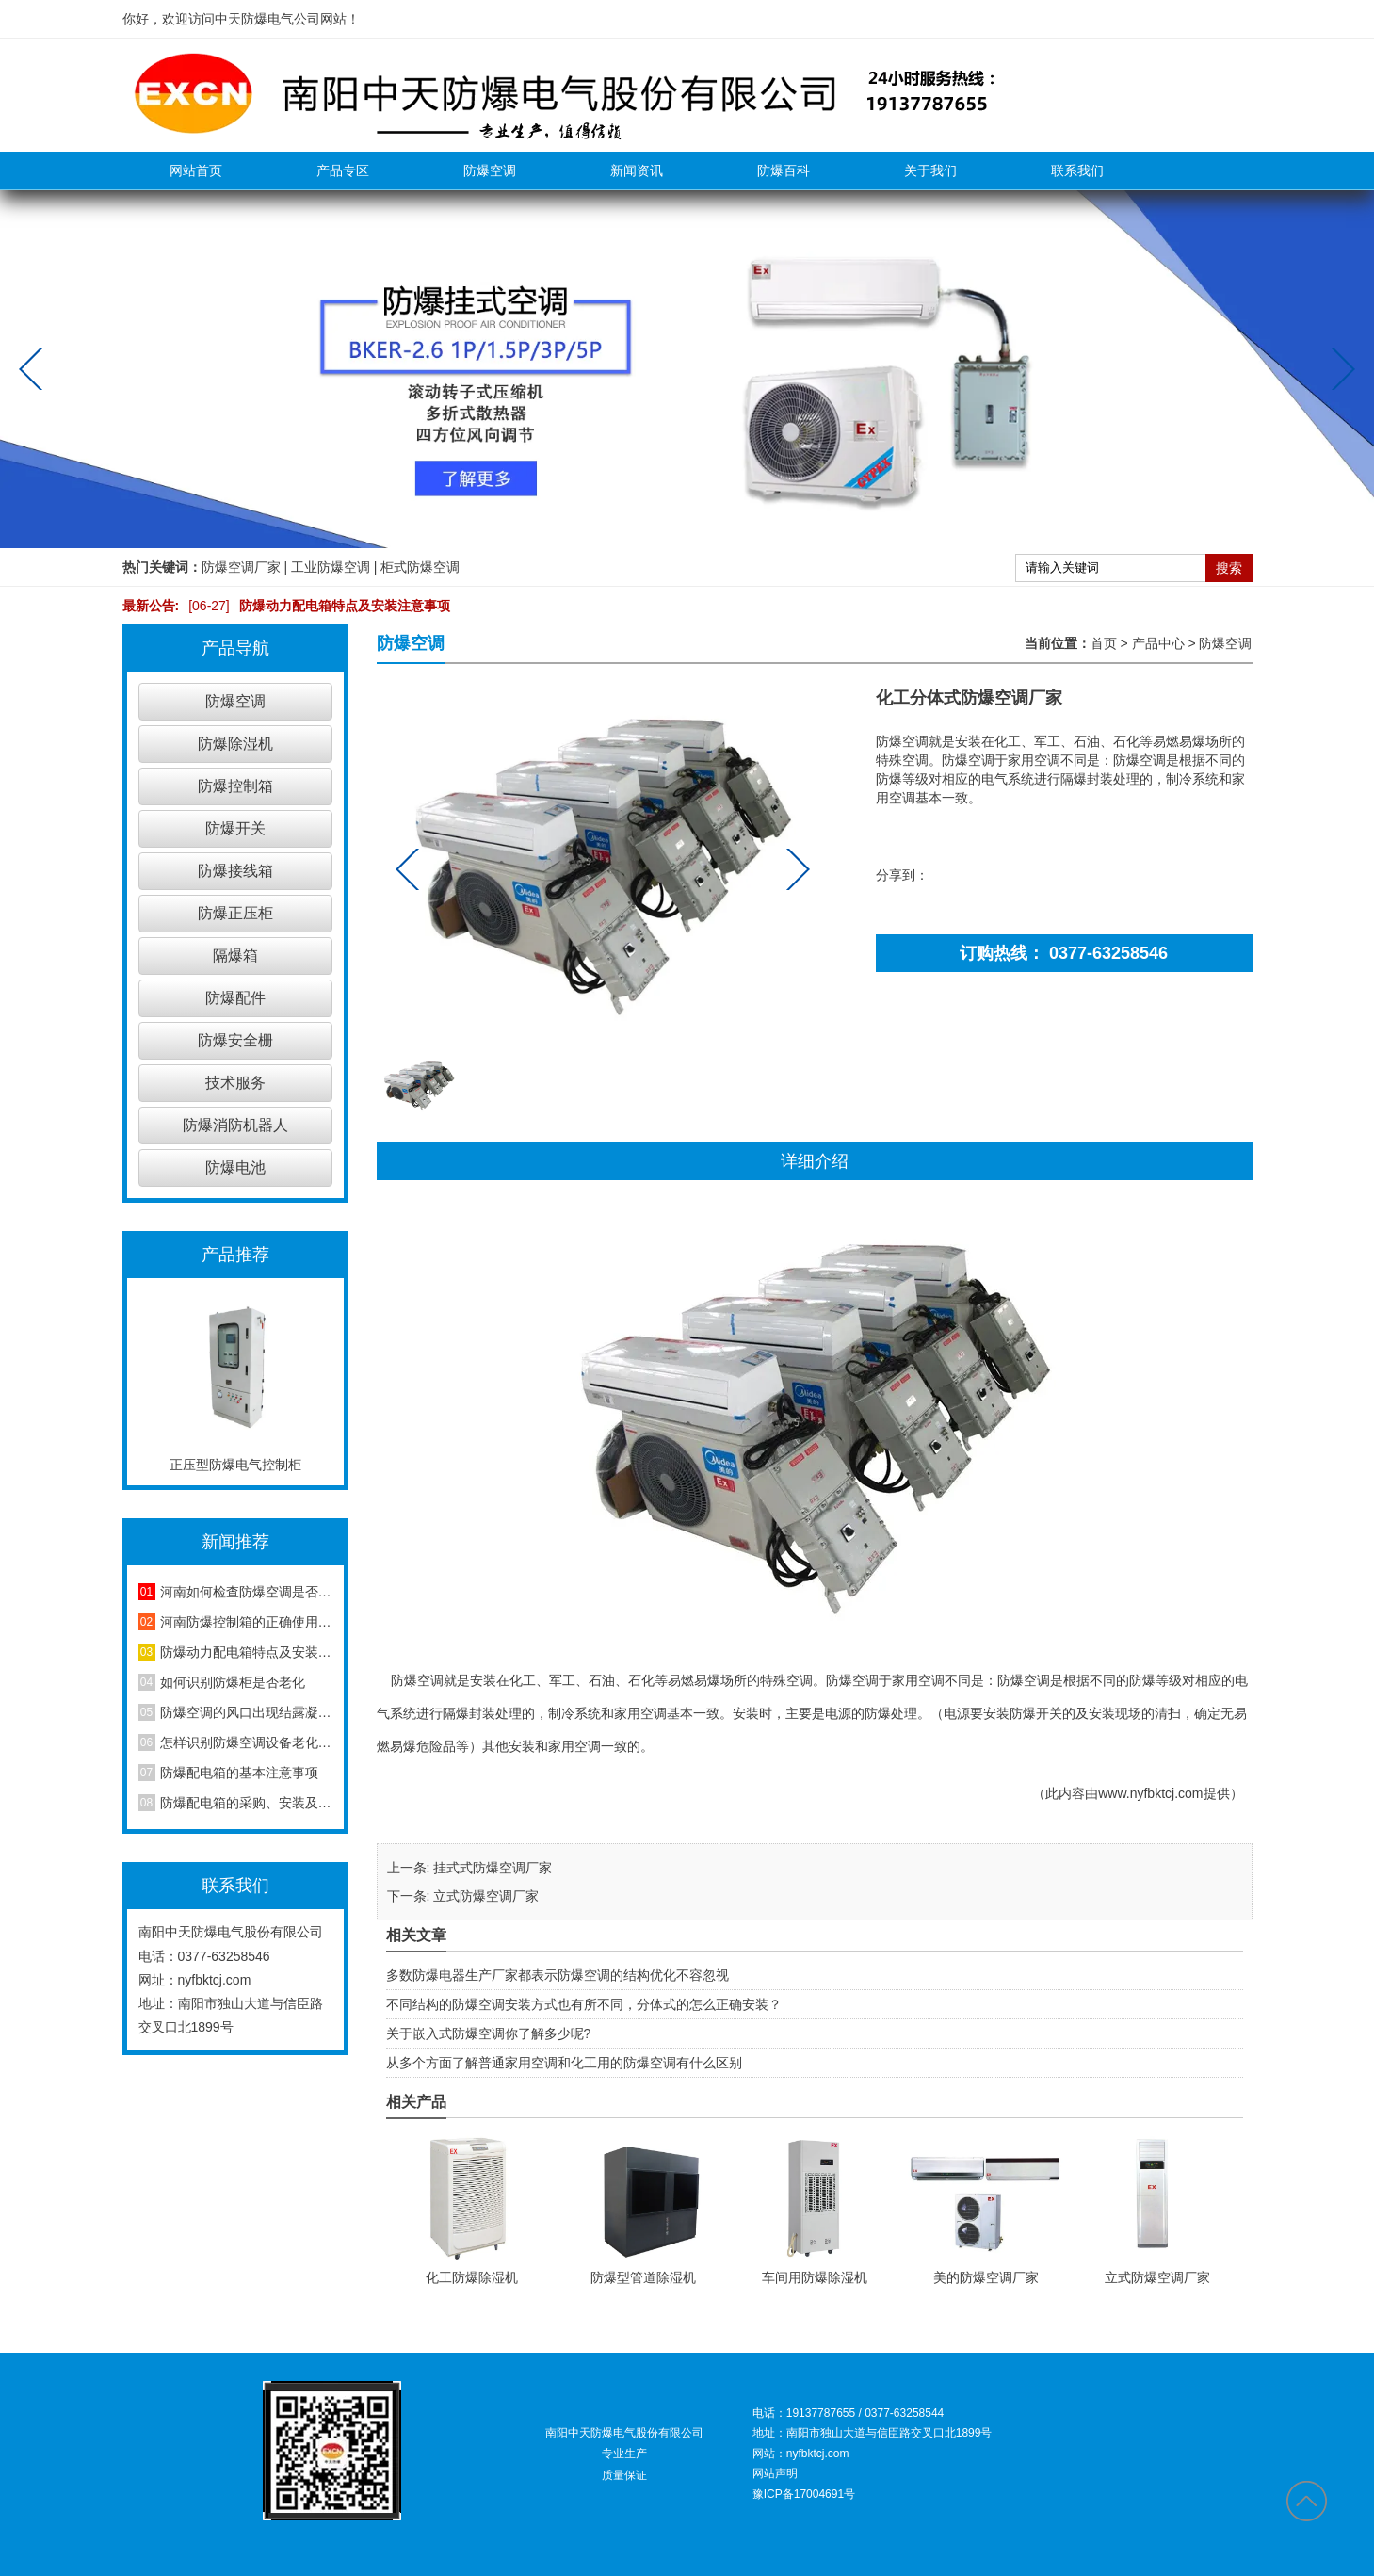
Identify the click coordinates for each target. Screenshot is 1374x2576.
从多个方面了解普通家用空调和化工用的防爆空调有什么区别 (564, 2062)
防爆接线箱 (235, 871)
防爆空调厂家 (241, 567)
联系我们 (1077, 170)
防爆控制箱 (235, 786)
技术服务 (235, 1083)
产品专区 (342, 170)
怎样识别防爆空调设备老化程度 (246, 1742)
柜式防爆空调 (420, 567)
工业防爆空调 (330, 567)
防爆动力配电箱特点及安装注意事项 (314, 605)
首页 (1104, 643)
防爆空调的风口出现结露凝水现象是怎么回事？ (246, 1712)
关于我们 (930, 170)
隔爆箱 (235, 956)
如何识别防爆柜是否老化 (232, 1682)
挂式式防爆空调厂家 (492, 1867)
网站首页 (196, 170)
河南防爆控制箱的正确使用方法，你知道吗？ (246, 1621)
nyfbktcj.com (214, 1979)
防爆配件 (235, 998)
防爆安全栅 (235, 1040)
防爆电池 (235, 1167)
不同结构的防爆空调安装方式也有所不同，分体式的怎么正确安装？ (584, 2004)
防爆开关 (235, 828)
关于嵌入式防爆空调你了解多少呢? (488, 2033)
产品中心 (1158, 643)
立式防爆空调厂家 (486, 1896)
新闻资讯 (636, 170)
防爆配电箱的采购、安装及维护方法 (246, 1802)
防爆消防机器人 (235, 1125)
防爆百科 (783, 170)
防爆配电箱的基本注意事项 (239, 1772)
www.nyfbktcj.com (1150, 1793)
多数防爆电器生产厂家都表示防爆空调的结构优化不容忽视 (557, 1975)
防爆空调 (489, 170)
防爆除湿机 (235, 744)
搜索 (1229, 567)
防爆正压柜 (235, 913)
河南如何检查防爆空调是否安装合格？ (246, 1591)
